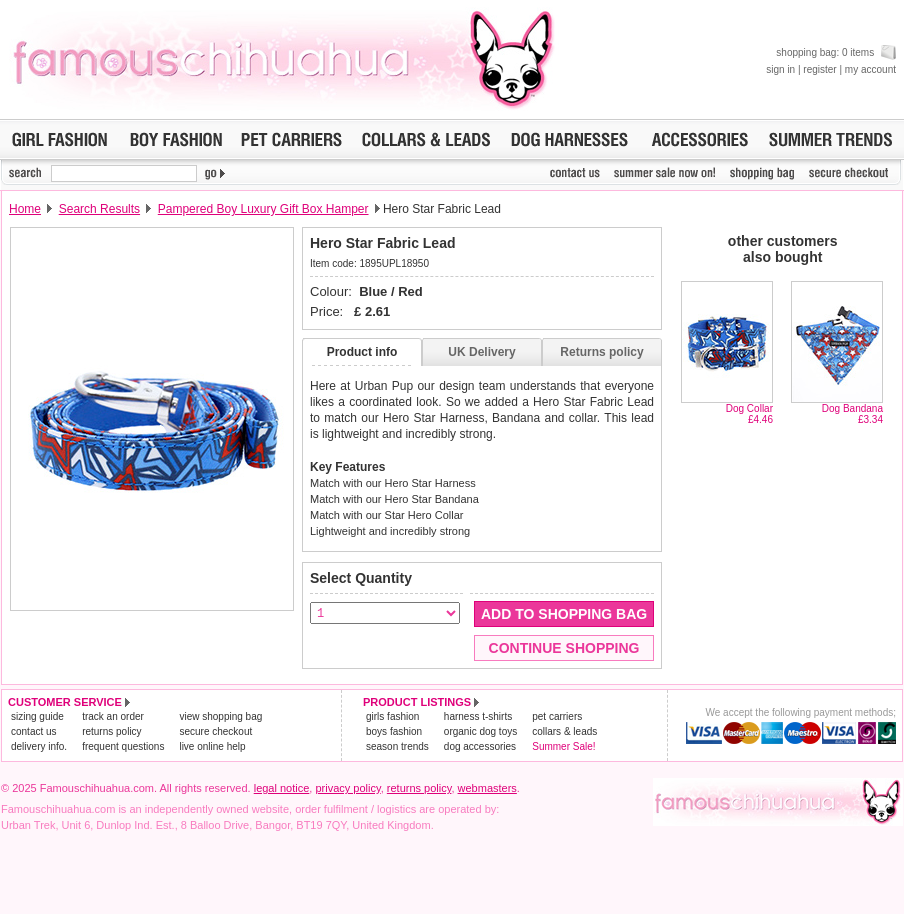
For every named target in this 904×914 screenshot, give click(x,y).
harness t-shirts (478, 716)
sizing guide (37, 716)
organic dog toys (480, 731)
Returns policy (601, 352)
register (819, 69)
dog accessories (480, 746)
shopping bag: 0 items (836, 52)
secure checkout (215, 731)
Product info (362, 352)
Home (25, 209)
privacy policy (347, 788)
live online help (212, 746)
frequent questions (123, 746)
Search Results (99, 209)
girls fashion (392, 716)
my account (870, 69)
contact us (34, 731)
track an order (113, 716)
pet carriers (557, 716)
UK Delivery (481, 352)
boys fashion (394, 731)
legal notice (282, 788)
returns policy (111, 731)
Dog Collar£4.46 (749, 414)
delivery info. (39, 746)
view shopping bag (220, 716)
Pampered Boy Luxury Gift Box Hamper (263, 209)
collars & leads (564, 731)
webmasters (487, 788)
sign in (780, 69)
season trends (397, 746)
